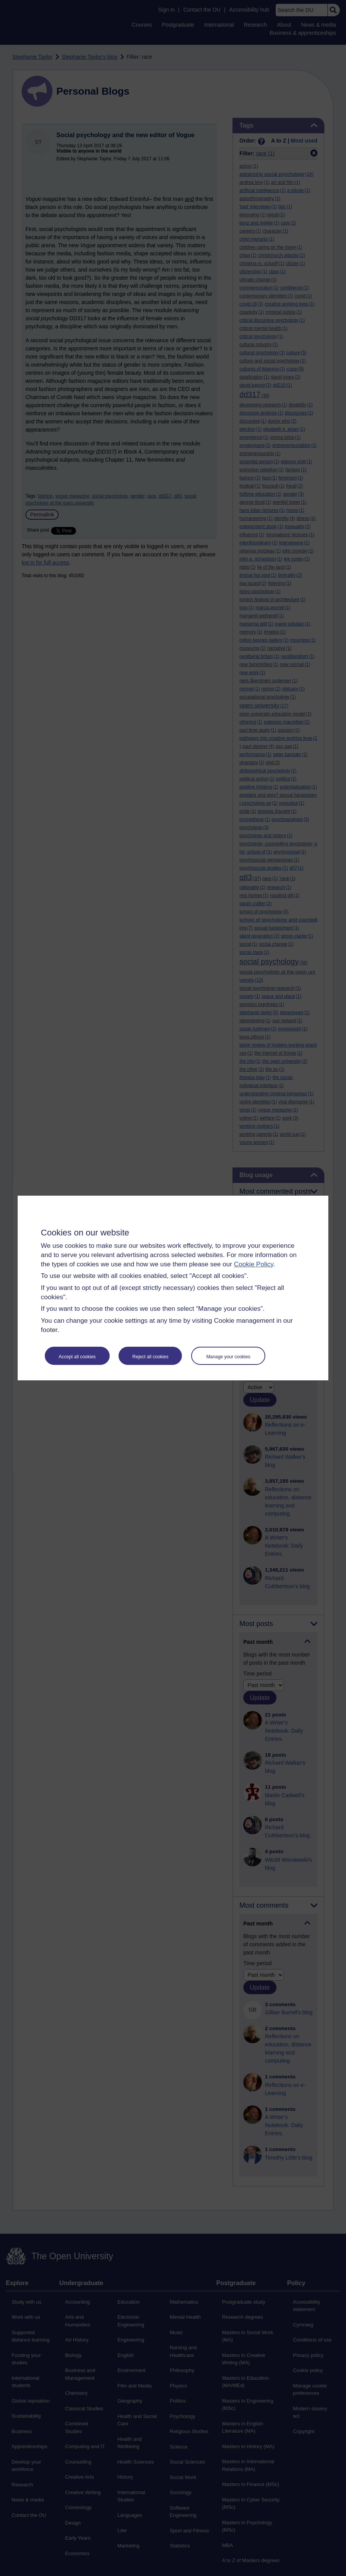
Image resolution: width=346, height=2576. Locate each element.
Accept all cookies (77, 1356)
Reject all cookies (150, 1356)
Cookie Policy (253, 1264)
